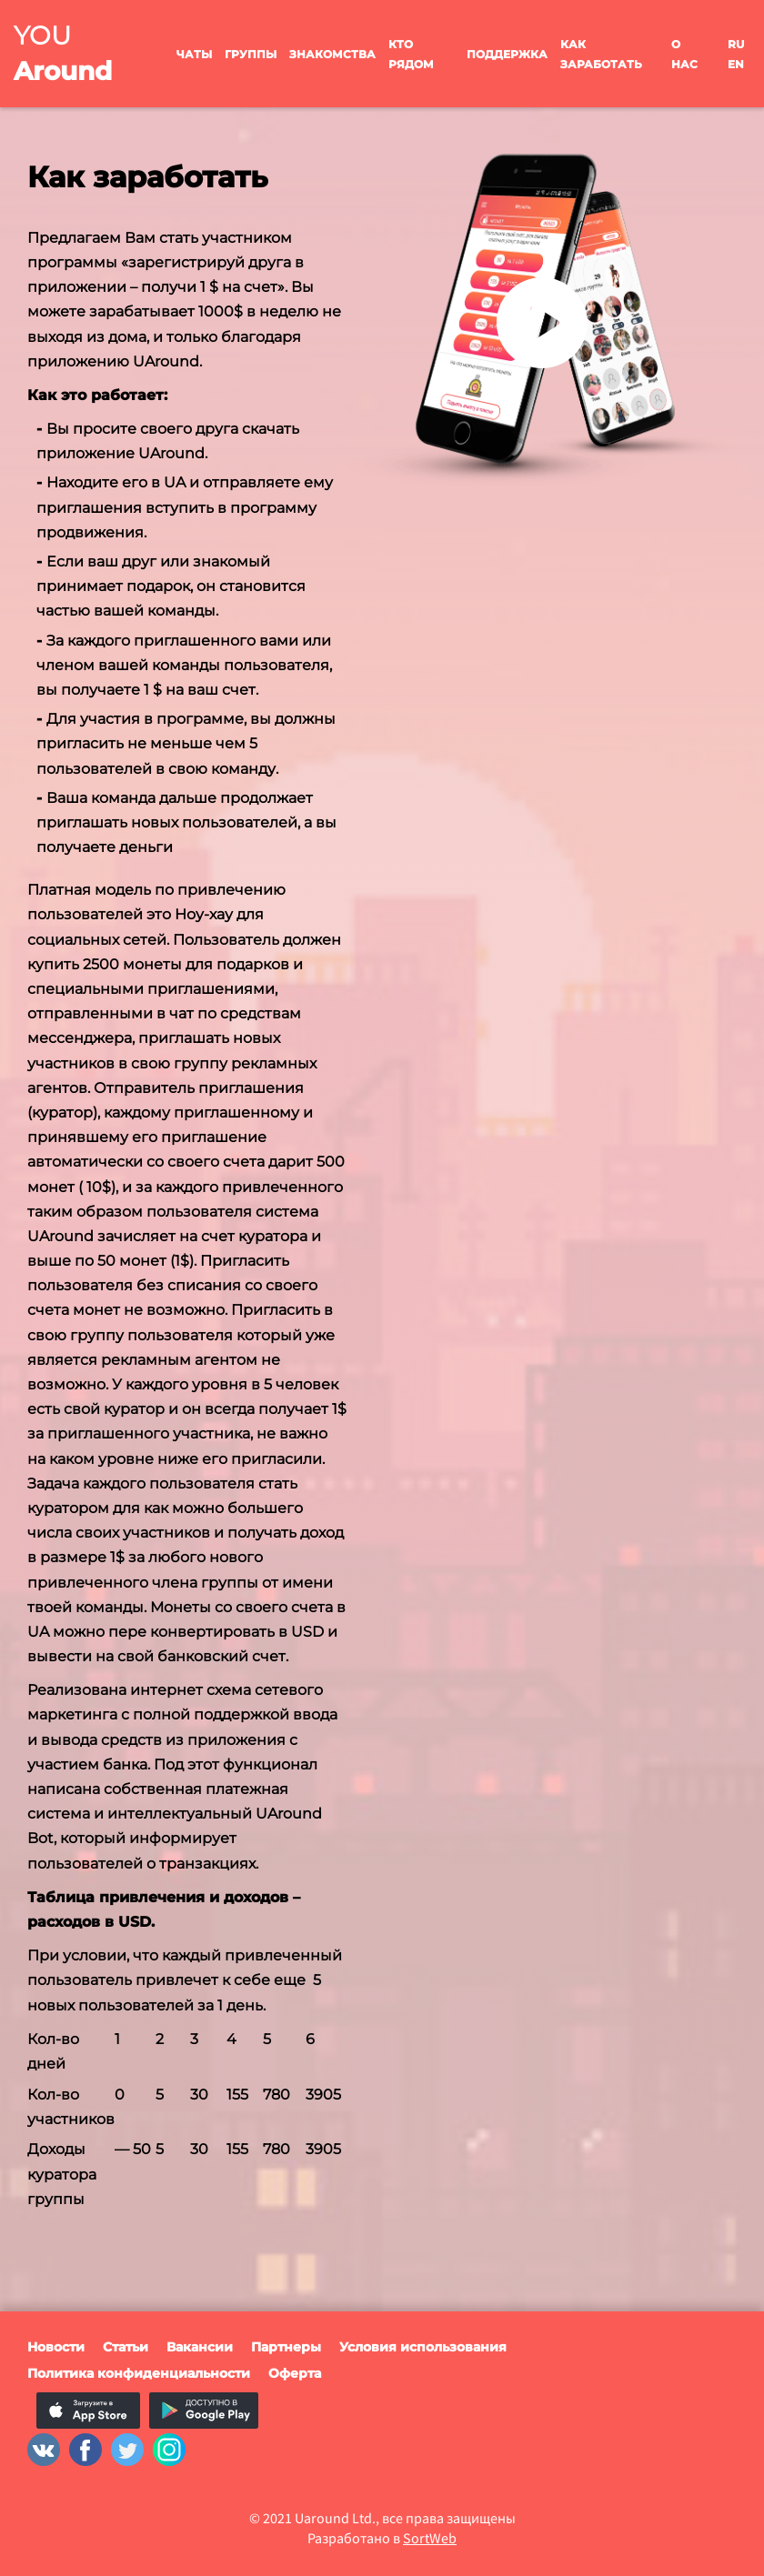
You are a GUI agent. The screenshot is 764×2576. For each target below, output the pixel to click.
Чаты (194, 54)
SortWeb (430, 2538)
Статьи (125, 2347)
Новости (56, 2347)
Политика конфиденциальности (138, 2373)
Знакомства (332, 54)
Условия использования (423, 2347)
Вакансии (199, 2347)
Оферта (294, 2373)
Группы (250, 54)
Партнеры (286, 2347)
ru (736, 44)
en (736, 64)
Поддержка (507, 54)
